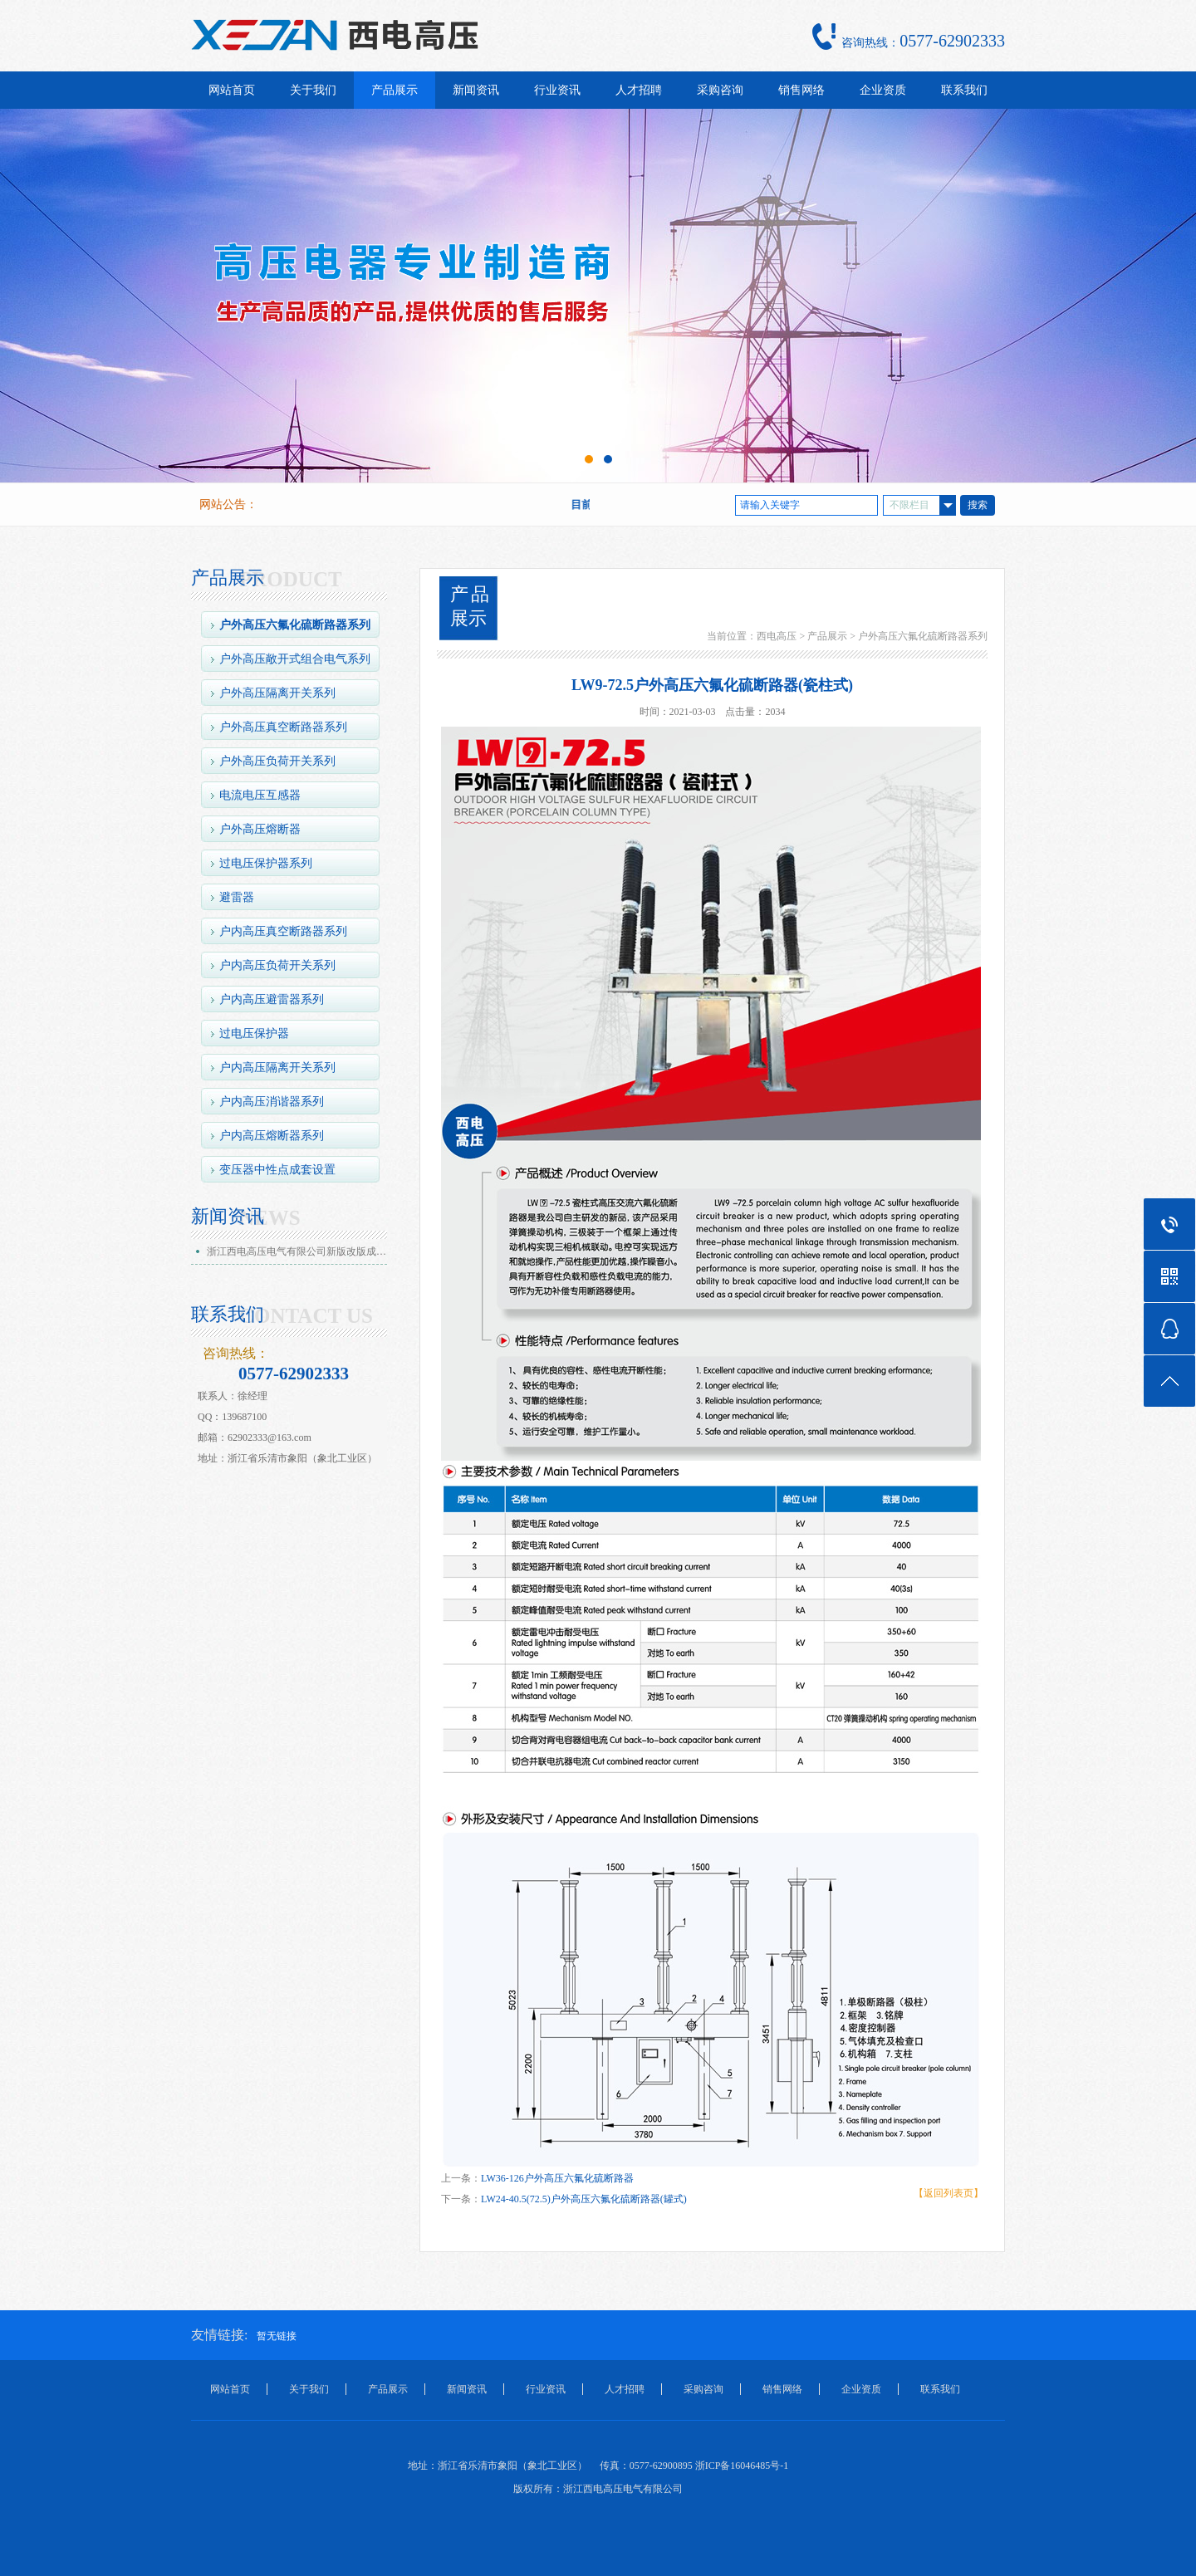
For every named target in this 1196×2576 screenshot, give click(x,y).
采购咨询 (720, 90)
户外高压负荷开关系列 (277, 761)
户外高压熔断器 (260, 829)
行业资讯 (557, 90)
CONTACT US (306, 1316)
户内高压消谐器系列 (271, 1101)
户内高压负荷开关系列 (277, 965)
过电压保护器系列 (265, 863)
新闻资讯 (476, 90)
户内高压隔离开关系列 (277, 1067)
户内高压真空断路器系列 (283, 931)
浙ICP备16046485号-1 (742, 2465)
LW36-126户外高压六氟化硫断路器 (557, 2178)
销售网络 (801, 90)
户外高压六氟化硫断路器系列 (294, 625)
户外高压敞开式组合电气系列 (294, 659)
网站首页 (231, 90)
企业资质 (883, 90)
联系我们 (964, 90)
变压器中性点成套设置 (277, 1169)
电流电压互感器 (260, 795)
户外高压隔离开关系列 (277, 693)
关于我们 (313, 90)
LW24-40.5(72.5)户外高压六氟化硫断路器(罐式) (584, 2199)
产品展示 (394, 90)
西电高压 (777, 636)
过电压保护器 (254, 1033)
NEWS (270, 1218)
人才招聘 (638, 90)
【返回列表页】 (948, 2193)
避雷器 (236, 897)
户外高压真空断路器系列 (283, 727)
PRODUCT (290, 580)
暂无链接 (277, 2336)
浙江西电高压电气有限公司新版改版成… (296, 1251)
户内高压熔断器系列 (271, 1135)
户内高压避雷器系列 (271, 999)
